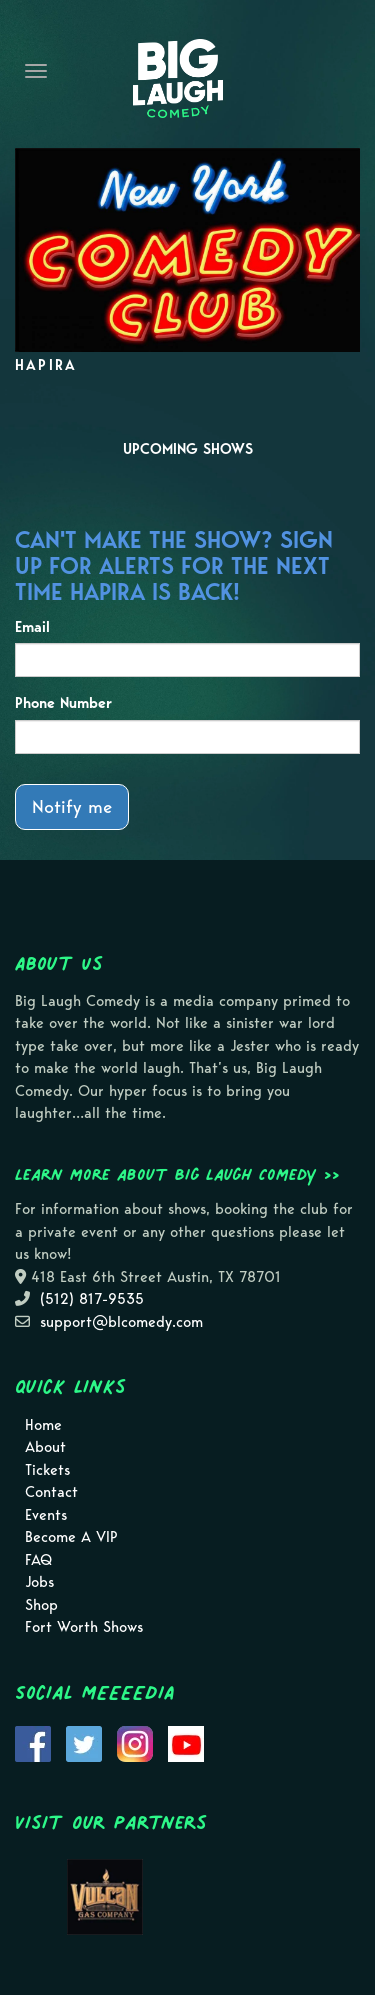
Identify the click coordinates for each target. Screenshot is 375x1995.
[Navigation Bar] (36, 71)
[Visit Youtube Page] (186, 1742)
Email (32, 627)
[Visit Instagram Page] (135, 1742)
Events (46, 1515)
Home (43, 1425)
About (45, 1447)
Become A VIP (71, 1537)
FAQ (38, 1560)
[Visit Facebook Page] (33, 1742)
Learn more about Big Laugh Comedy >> (177, 1174)
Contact (51, 1492)
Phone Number (63, 703)
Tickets (47, 1470)
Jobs (39, 1582)
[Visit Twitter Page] (84, 1742)
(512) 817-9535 (92, 1299)
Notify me (72, 806)
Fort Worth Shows (84, 1627)
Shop (41, 1605)
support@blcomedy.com (121, 1322)
